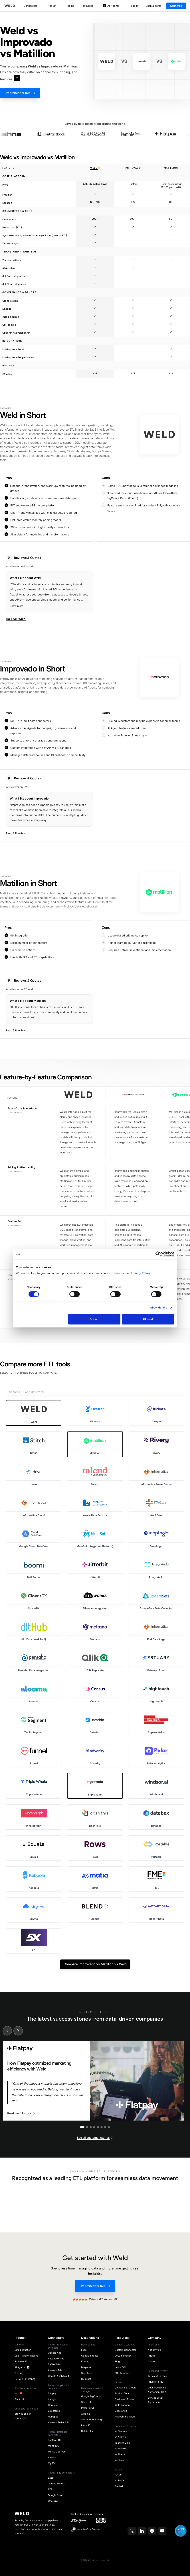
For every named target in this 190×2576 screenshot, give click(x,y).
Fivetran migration (125, 2416)
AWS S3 (85, 2413)
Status (119, 2480)
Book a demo (153, 5)
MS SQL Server (56, 2451)
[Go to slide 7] (105, 2127)
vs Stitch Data (122, 2442)
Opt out (94, 1319)
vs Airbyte (120, 2436)
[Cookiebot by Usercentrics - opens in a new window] (158, 1254)
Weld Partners (122, 2405)
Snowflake (87, 2402)
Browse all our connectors (23, 2415)
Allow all (148, 1319)
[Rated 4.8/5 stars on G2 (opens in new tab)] (95, 2299)
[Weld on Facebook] (152, 2531)
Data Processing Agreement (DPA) (157, 2389)
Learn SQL (120, 2367)
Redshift (85, 2425)
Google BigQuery (91, 2396)
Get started (121, 2410)
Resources (88, 5)
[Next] (18, 2030)
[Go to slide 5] (98, 2127)
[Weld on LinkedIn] (142, 2531)
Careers (152, 2361)
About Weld (154, 2349)
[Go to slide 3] (91, 2127)
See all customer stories (95, 2137)
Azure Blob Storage (92, 2419)
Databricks (87, 2431)
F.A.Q (118, 2474)
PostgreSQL (54, 2440)
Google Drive (55, 2495)
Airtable (52, 2457)
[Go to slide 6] (101, 2127)
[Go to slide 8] (109, 2127)
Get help (119, 2486)
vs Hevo (119, 2460)
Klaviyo (52, 2399)
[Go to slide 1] (82, 2127)
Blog (117, 2361)
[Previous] (7, 2030)
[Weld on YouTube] (162, 2531)
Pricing (70, 5)
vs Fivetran (121, 2431)
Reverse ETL (22, 2361)
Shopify (52, 2393)
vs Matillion (121, 2448)
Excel (51, 2477)
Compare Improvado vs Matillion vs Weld (95, 1964)
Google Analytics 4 (58, 2375)
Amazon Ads (55, 2370)
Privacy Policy (140, 1273)
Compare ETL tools (125, 2387)
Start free (176, 5)
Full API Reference (25, 2378)
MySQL (52, 2463)
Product (53, 5)
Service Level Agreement (155, 2400)
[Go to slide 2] (87, 2127)
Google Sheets (56, 2483)
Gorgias (52, 2405)
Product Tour (122, 2393)
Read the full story (21, 2113)
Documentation (123, 2355)
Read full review (16, 618)
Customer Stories (124, 2399)
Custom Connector (125, 2349)
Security (19, 2373)
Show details (158, 1307)
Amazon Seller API (58, 2422)
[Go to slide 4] (94, 2127)
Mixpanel (86, 2367)
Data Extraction (23, 2349)
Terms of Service (157, 2375)
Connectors (32, 5)
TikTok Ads (54, 2364)
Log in (134, 5)
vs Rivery (120, 2454)
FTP (50, 2489)
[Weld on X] (132, 2531)
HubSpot (53, 2416)
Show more (16, 605)
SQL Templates (123, 2373)
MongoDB (53, 2445)
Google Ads (54, 2352)
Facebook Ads (56, 2358)
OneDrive (53, 2500)
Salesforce (54, 2410)
